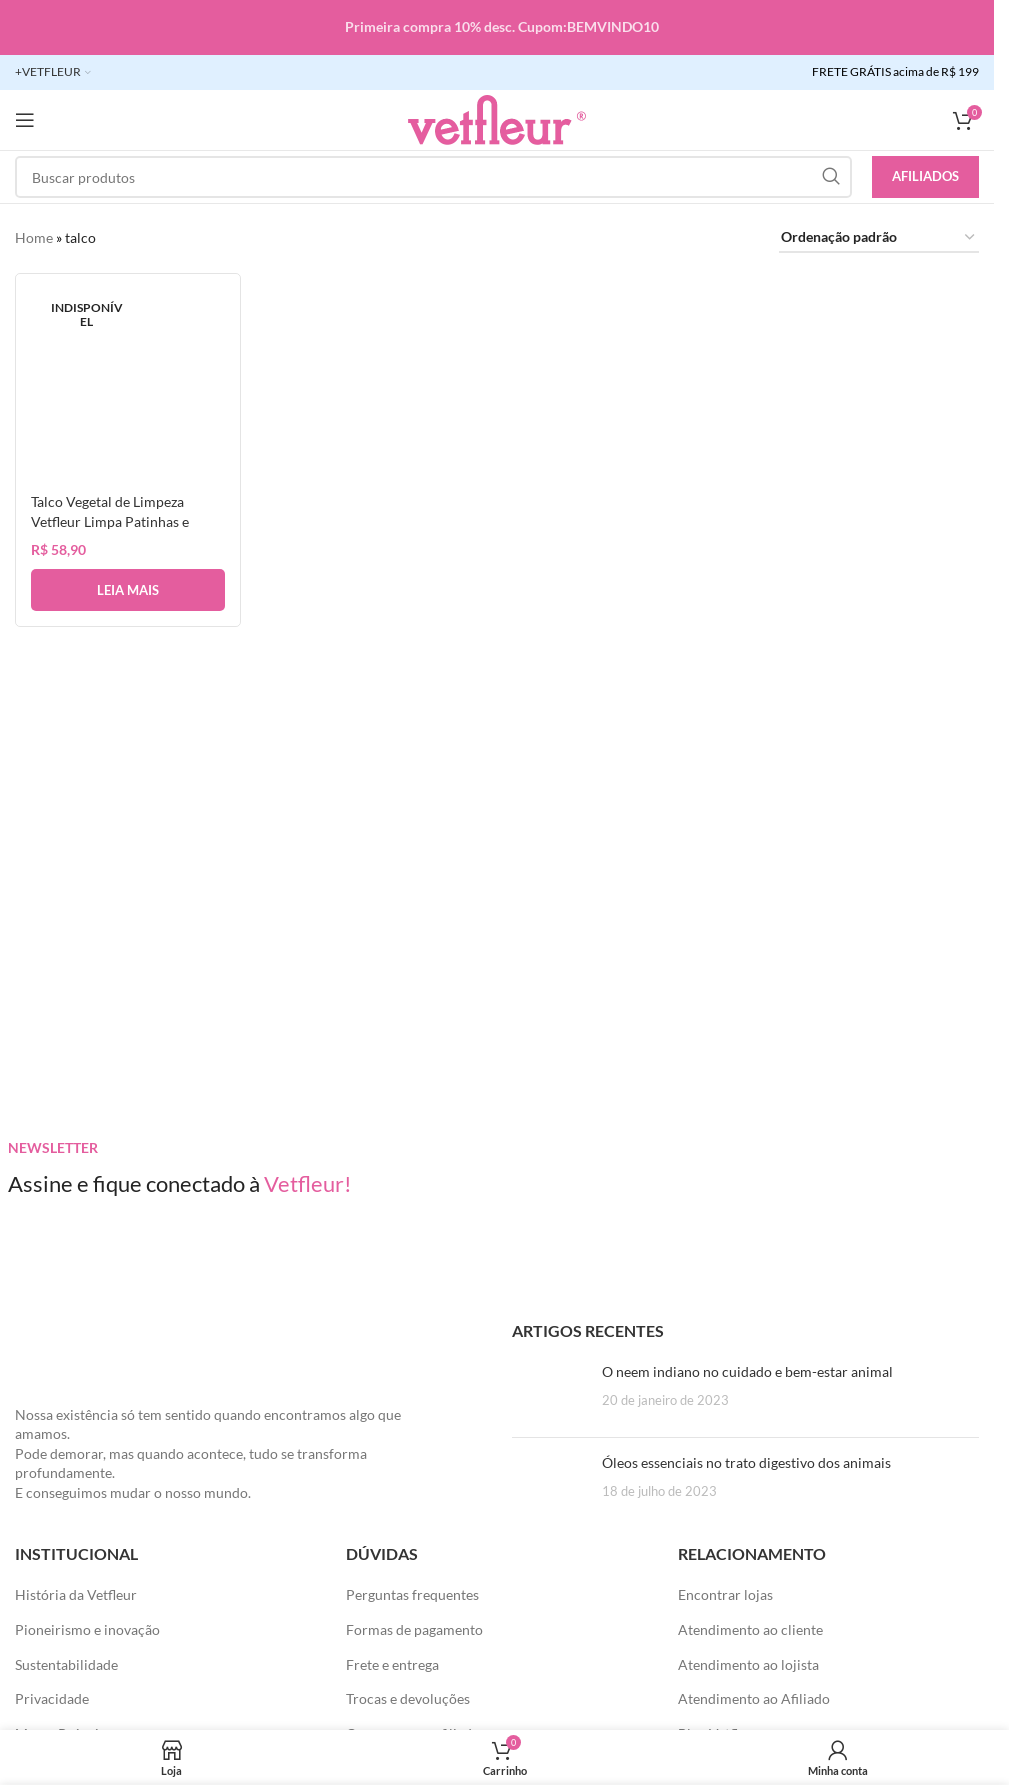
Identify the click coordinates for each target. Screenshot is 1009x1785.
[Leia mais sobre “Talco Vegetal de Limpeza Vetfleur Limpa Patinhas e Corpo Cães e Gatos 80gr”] (128, 590)
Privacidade (52, 1698)
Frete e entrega (392, 1664)
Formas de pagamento (414, 1629)
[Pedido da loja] (879, 238)
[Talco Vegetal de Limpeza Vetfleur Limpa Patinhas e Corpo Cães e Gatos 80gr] (128, 386)
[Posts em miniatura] (549, 1392)
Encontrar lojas (725, 1594)
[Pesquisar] (433, 177)
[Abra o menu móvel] (25, 120)
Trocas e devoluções (408, 1698)
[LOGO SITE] (497, 118)
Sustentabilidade (66, 1664)
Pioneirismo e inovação (87, 1629)
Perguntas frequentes (412, 1594)
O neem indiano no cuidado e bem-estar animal (747, 1371)
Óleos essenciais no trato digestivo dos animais (746, 1462)
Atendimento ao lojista (748, 1664)
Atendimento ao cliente (750, 1629)
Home (34, 237)
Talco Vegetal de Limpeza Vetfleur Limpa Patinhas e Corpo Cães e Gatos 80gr (110, 521)
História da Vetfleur (76, 1594)
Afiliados (925, 176)
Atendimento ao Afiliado (754, 1698)
